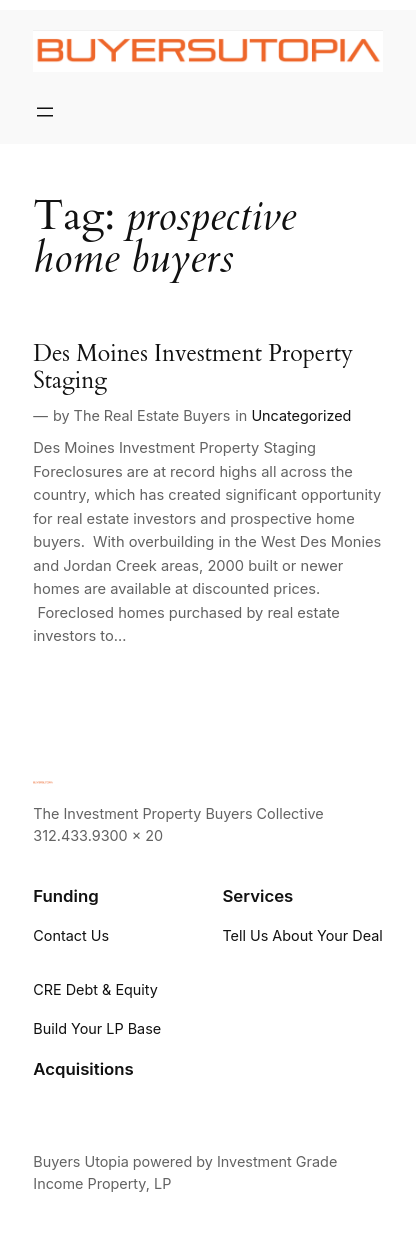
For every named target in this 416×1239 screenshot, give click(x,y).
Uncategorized (301, 415)
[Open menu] (45, 112)
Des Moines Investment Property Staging (193, 367)
